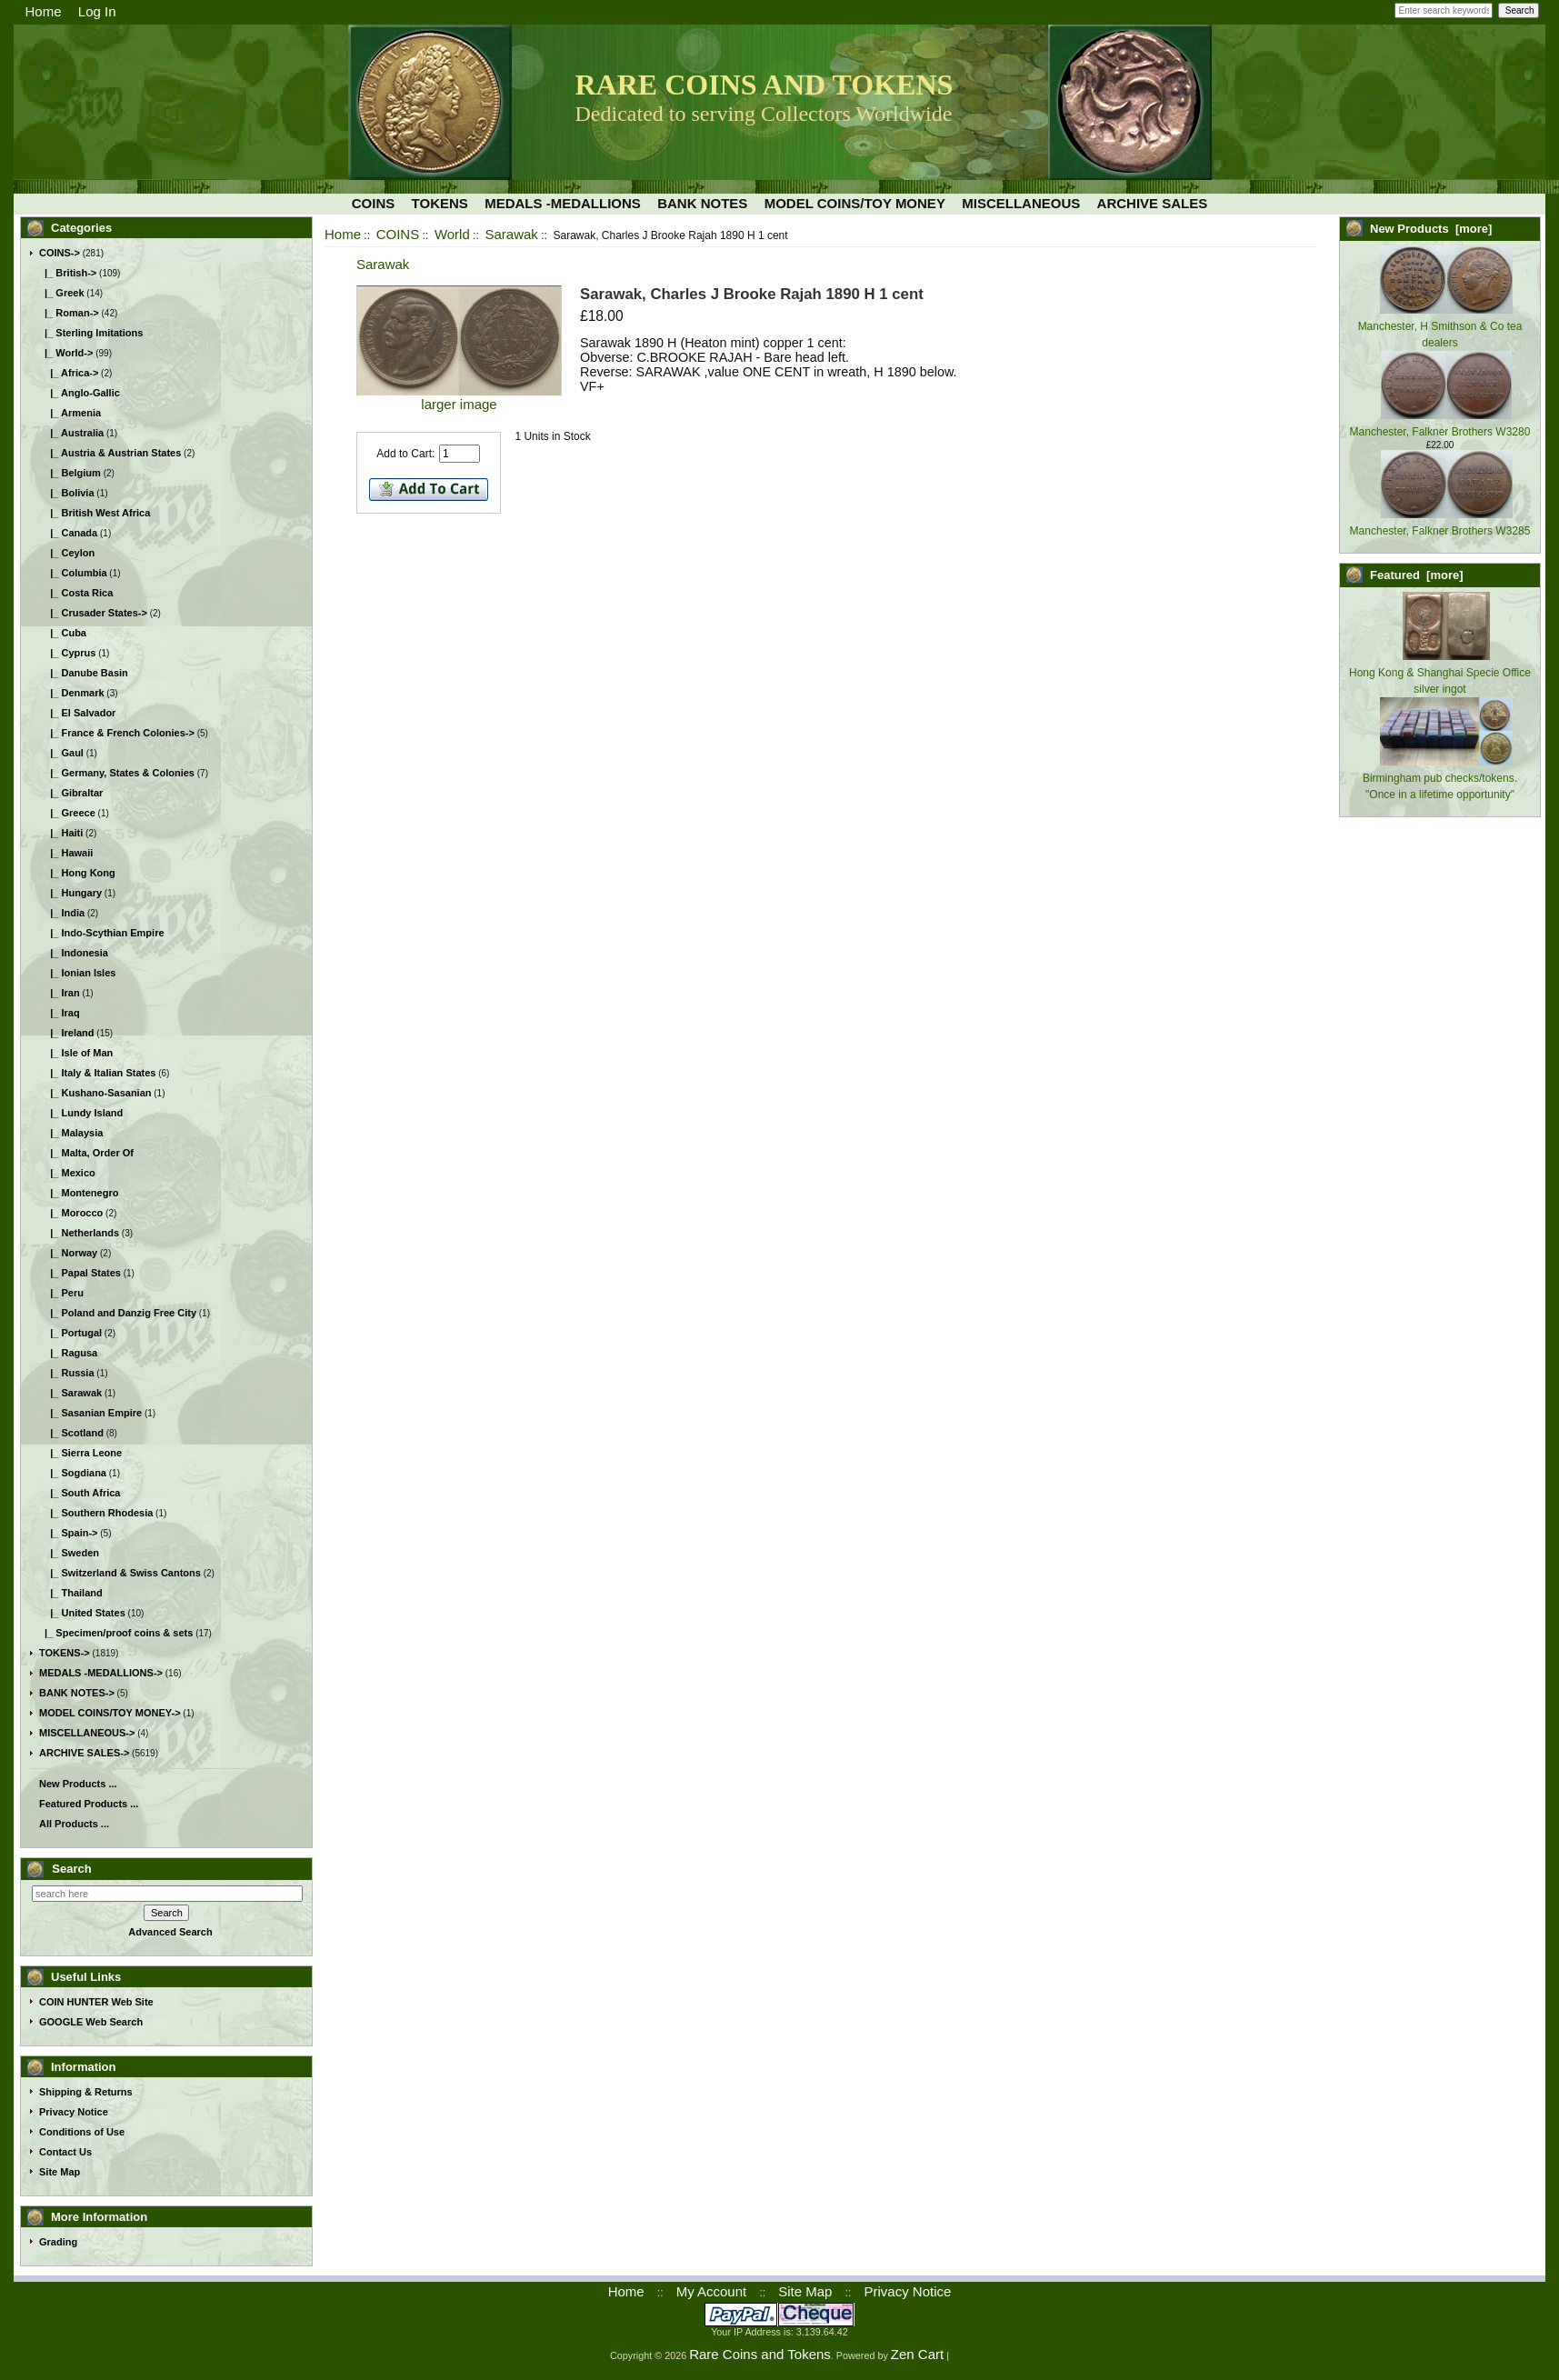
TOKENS (440, 203)
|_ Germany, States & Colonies (117, 772)
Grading (58, 2241)
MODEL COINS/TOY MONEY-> (110, 1712)
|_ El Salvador (77, 712)
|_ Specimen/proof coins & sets (116, 1632)
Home (43, 11)
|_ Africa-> (68, 372)
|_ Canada (68, 532)
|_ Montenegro (78, 1192)
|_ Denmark (72, 692)
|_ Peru (61, 1292)
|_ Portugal (70, 1332)
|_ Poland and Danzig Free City (117, 1312)
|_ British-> (67, 272)
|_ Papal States (80, 1272)
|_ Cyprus (67, 652)
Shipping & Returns (86, 2091)
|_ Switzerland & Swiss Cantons (120, 1572)
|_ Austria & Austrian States (110, 452)
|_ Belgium (70, 472)
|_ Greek (62, 292)
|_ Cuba (62, 632)
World (452, 234)
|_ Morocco (71, 1212)
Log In (97, 11)
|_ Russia (67, 1372)
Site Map (59, 2171)
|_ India (62, 912)
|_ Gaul (61, 752)
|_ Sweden (69, 1552)
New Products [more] (1431, 228)
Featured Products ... (88, 1803)
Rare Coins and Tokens (760, 2354)
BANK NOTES (702, 203)
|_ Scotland (71, 1432)
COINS (398, 234)
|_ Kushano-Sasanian (95, 1092)
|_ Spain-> (68, 1532)
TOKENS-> (64, 1652)
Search (71, 1868)
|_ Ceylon (67, 552)
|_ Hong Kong (77, 872)
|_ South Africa (79, 1492)
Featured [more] (1417, 575)
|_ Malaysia (71, 1132)
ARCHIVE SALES (1152, 203)
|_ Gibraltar (71, 792)
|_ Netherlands (79, 1232)
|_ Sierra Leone (80, 1452)
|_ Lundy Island (81, 1112)
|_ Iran (59, 992)
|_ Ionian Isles (77, 972)
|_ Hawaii (66, 852)
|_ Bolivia (67, 492)
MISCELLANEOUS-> (87, 1732)
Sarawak (511, 234)
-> (59, 252)
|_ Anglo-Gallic (79, 392)
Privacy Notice (73, 2111)
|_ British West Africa (94, 512)
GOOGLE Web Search (91, 2021)
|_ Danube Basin (83, 672)
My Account (711, 2291)
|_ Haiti (61, 832)
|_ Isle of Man (76, 1052)
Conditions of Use (82, 2131)
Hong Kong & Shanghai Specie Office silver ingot (1440, 672)
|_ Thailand (71, 1592)
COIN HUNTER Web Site (96, 2001)
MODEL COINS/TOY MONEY (855, 203)
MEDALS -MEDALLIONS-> (101, 1672)
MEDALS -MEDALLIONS (563, 203)
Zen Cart (917, 2354)
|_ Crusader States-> (93, 612)
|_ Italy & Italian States (97, 1072)
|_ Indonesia (73, 952)
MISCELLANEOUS (1021, 203)
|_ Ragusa (68, 1352)
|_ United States (82, 1612)
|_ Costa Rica (76, 592)
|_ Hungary (70, 892)
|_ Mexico (67, 1172)
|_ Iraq (59, 1012)
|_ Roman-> (69, 312)
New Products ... (78, 1783)
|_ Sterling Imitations (91, 332)
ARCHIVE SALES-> (84, 1752)
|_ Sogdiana (72, 1472)
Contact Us (65, 2151)
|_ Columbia (73, 572)
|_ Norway (68, 1252)
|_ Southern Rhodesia (96, 1512)
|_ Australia (71, 432)
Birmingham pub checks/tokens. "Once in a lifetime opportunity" (1440, 778)
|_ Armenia (70, 412)
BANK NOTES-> (77, 1692)
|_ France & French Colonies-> (117, 732)
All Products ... (74, 1823)
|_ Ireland (67, 1032)
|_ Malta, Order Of (86, 1152)
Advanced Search (170, 1931)
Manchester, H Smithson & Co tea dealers (1440, 326)
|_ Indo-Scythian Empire (102, 932)
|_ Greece (67, 812)
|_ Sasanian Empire (90, 1412)
